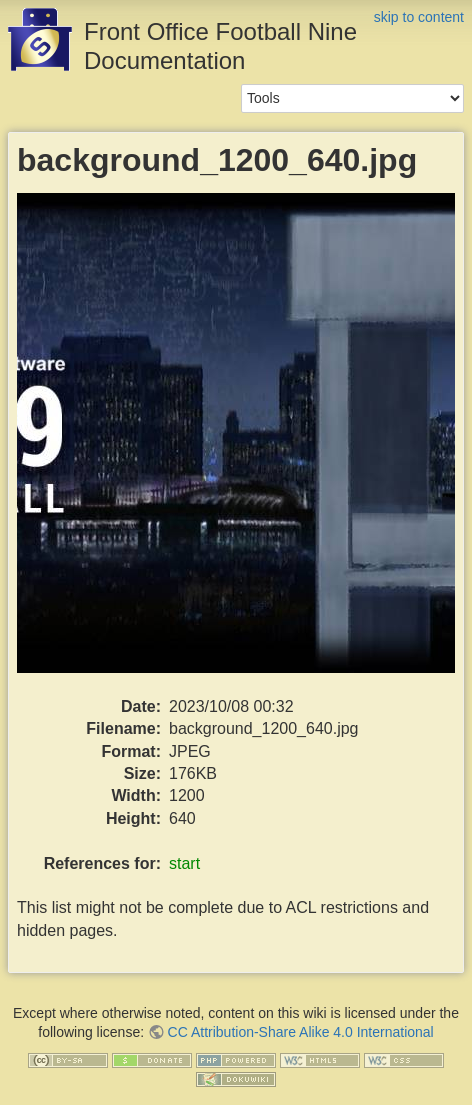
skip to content (419, 17)
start (184, 863)
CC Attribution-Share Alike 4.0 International (301, 1032)
